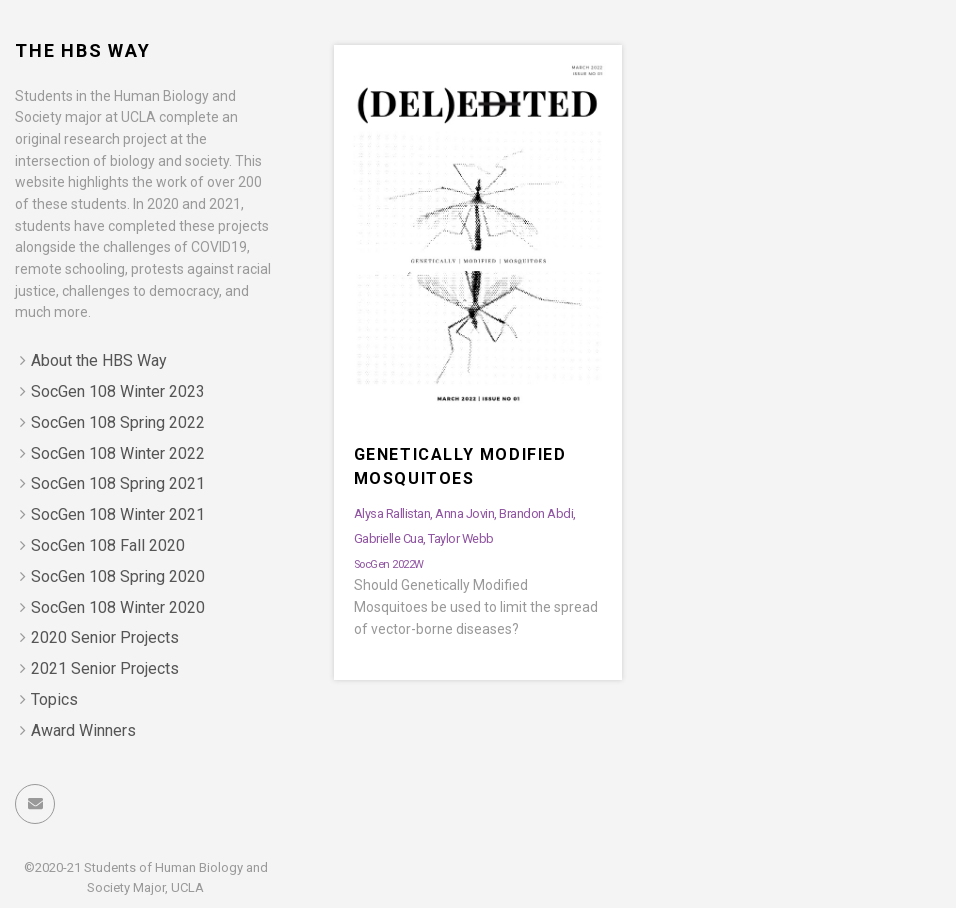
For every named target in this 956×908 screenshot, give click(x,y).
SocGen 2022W (389, 564)
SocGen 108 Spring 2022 (118, 422)
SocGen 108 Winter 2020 (118, 607)
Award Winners (83, 730)
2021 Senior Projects (105, 668)
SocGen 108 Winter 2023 (118, 391)
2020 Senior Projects (105, 637)
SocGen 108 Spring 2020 (118, 576)
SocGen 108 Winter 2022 (118, 453)
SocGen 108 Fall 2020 (108, 545)
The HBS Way (83, 50)
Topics (54, 699)
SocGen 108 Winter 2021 (118, 514)
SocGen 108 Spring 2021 (118, 483)
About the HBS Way (99, 360)
